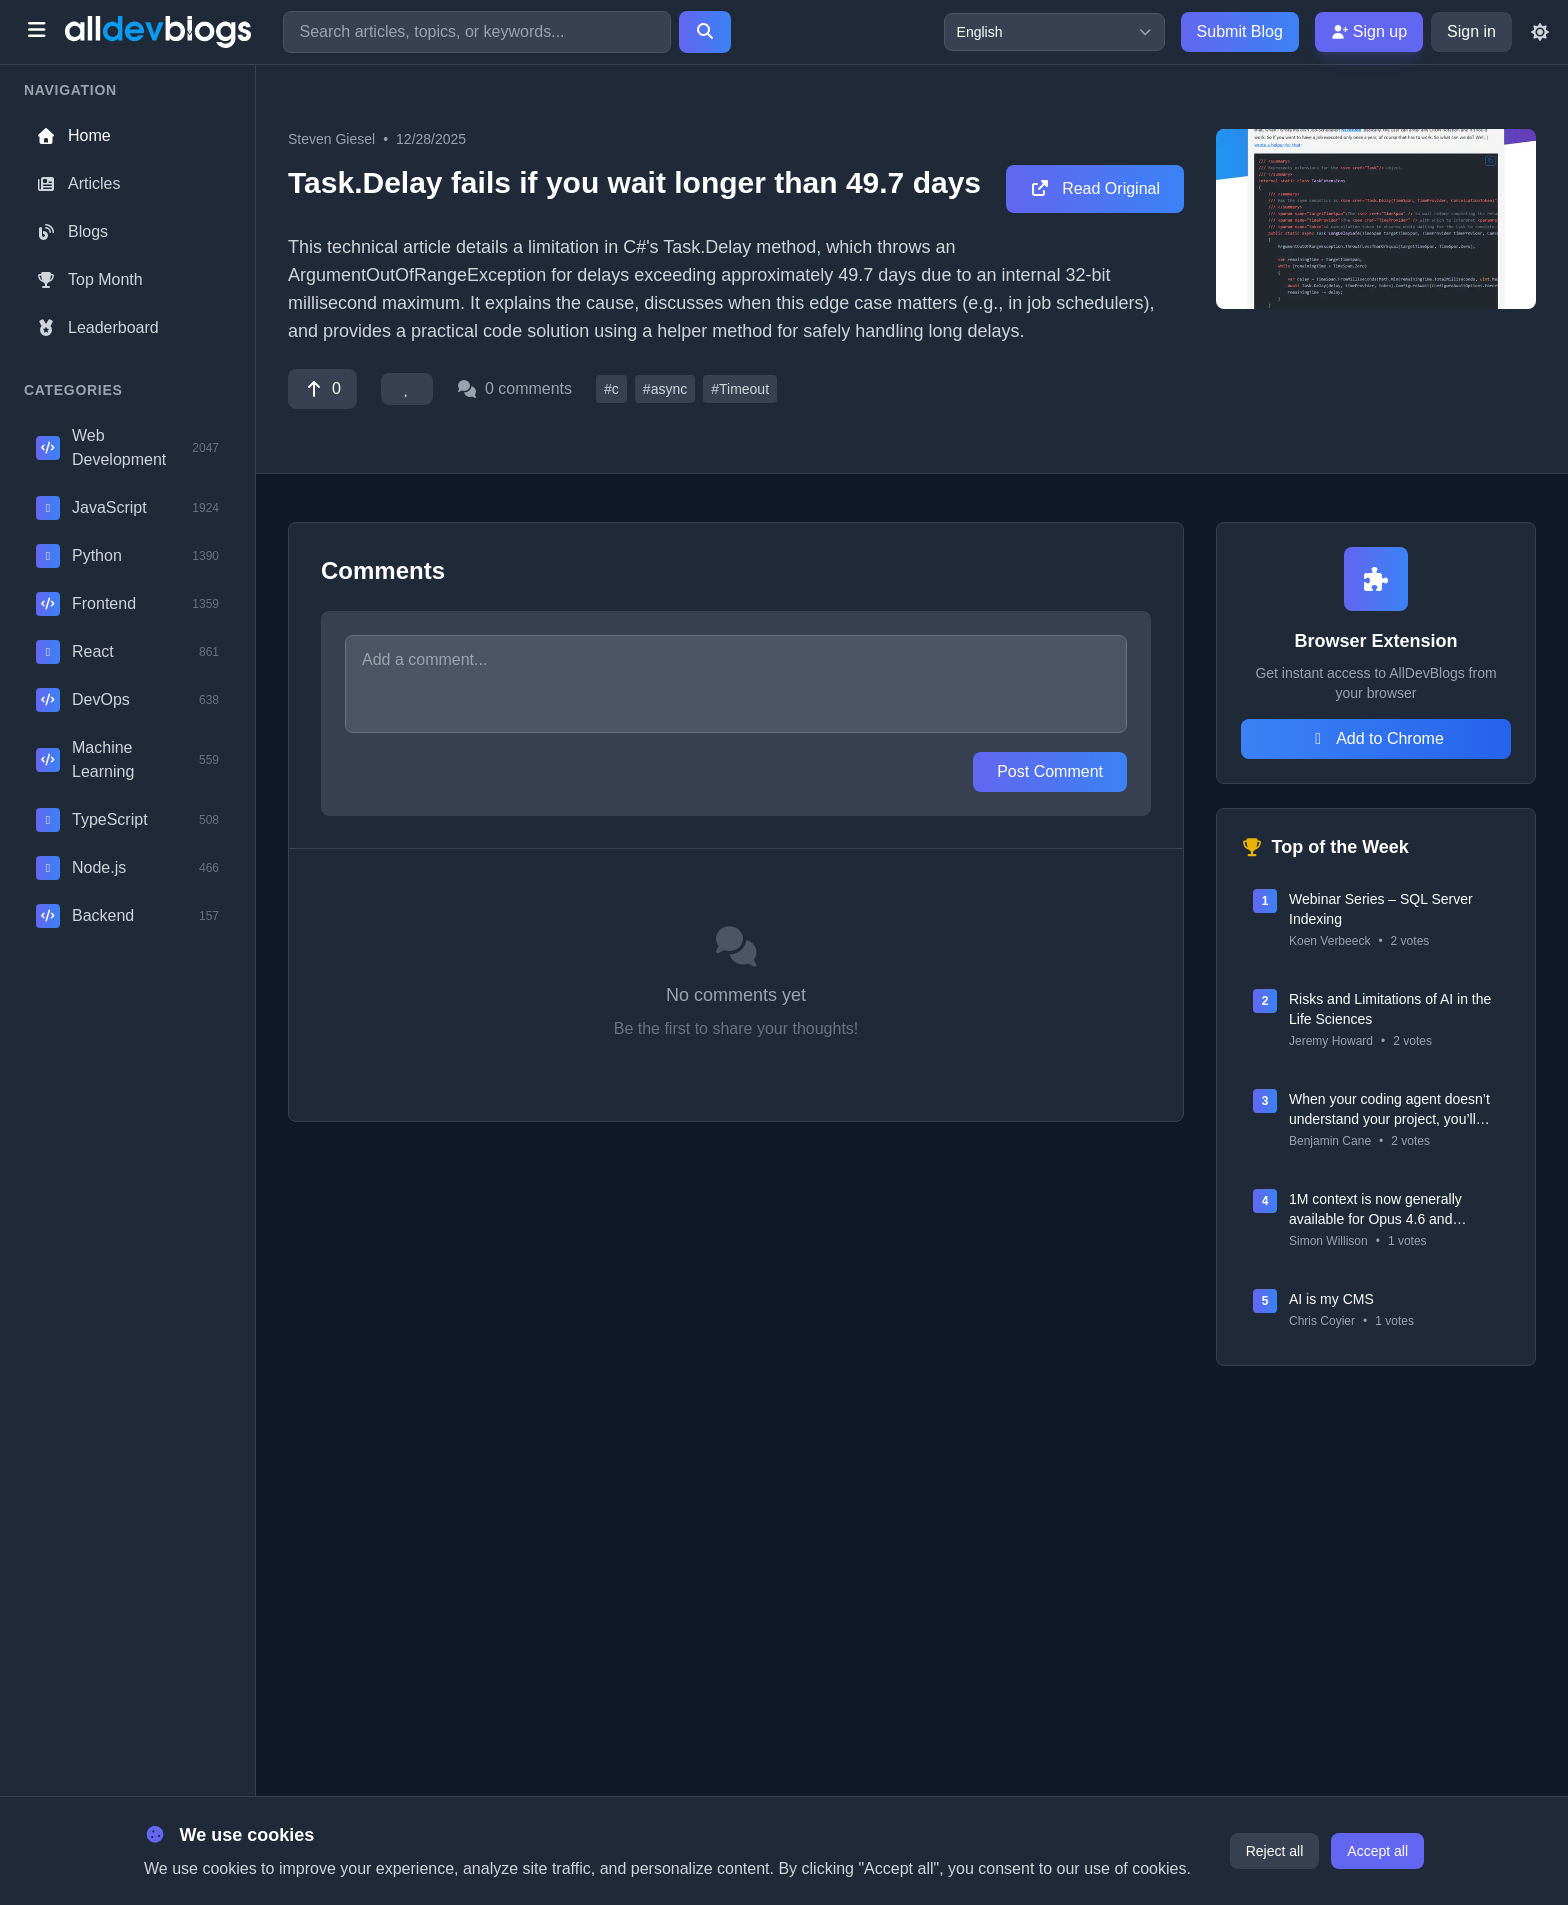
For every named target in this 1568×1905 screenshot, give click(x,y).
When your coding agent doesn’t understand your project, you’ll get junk (1389, 1110)
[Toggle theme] (1540, 32)
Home (73, 135)
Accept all (1377, 1851)
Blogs (72, 231)
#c (611, 389)
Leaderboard (97, 327)
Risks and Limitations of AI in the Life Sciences (1390, 1009)
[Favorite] (407, 389)
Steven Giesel (331, 139)
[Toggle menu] (36, 32)
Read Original (1095, 188)
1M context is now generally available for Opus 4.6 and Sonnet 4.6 (1375, 1210)
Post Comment (1050, 771)
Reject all (1275, 1851)
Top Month (89, 279)
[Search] (705, 32)
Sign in (1471, 31)
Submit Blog (1240, 31)
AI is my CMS (1331, 1299)
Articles (78, 183)
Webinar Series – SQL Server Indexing (1381, 909)
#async (665, 389)
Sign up (1369, 31)
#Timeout (740, 389)
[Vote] (322, 389)
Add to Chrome (1376, 738)
